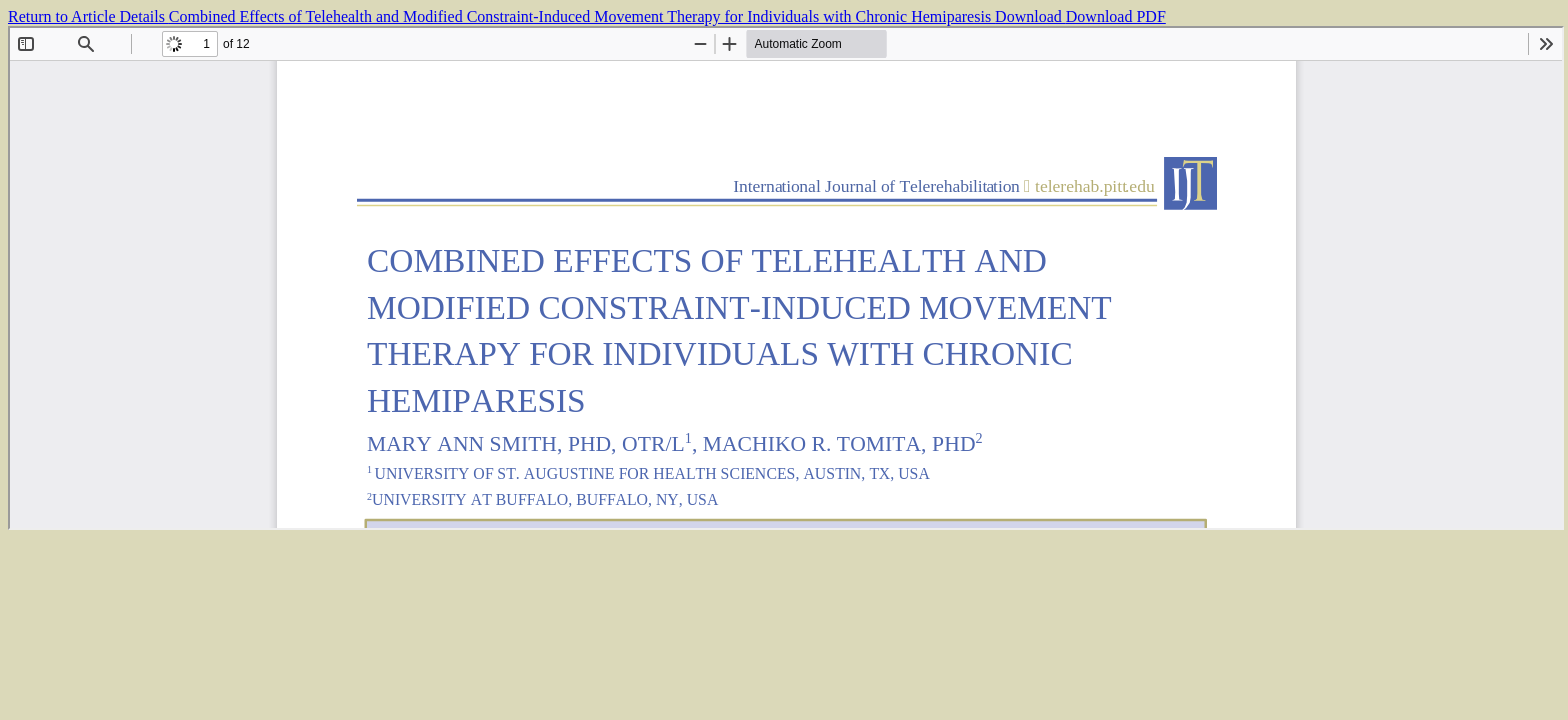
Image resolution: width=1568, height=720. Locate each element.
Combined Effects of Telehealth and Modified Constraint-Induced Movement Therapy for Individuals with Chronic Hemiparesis (582, 16)
